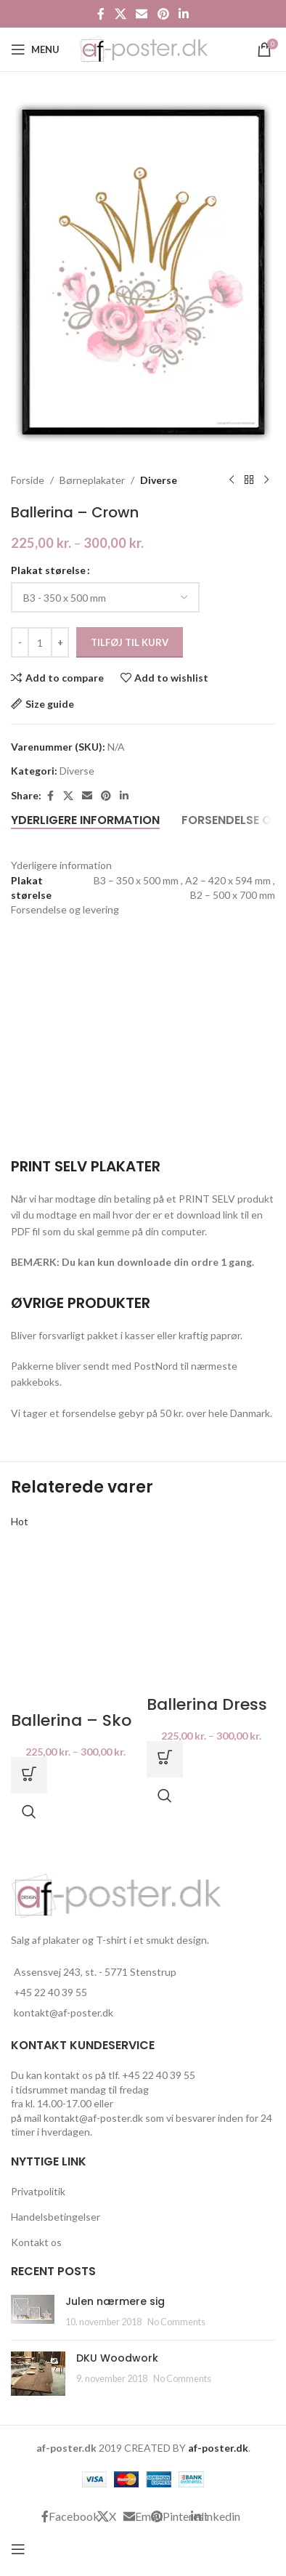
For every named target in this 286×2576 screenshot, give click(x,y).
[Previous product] (231, 480)
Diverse (158, 479)
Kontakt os (36, 2242)
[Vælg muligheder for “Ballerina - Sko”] (29, 1775)
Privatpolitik (38, 2191)
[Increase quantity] (60, 642)
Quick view (29, 1811)
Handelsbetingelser (55, 2216)
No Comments (176, 2322)
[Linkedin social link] (183, 14)
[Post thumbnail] (32, 2312)
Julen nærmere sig (115, 2301)
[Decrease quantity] (20, 642)
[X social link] (120, 14)
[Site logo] (143, 48)
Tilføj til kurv (129, 641)
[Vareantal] (40, 642)
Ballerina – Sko (71, 1720)
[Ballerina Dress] (211, 1602)
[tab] (85, 820)
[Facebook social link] (101, 14)
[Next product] (266, 480)
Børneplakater (92, 479)
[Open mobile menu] (35, 49)
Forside (27, 479)
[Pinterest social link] (162, 14)
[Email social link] (141, 14)
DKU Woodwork (117, 2358)
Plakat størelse (48, 570)
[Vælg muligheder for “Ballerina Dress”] (165, 1759)
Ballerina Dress (207, 1704)
